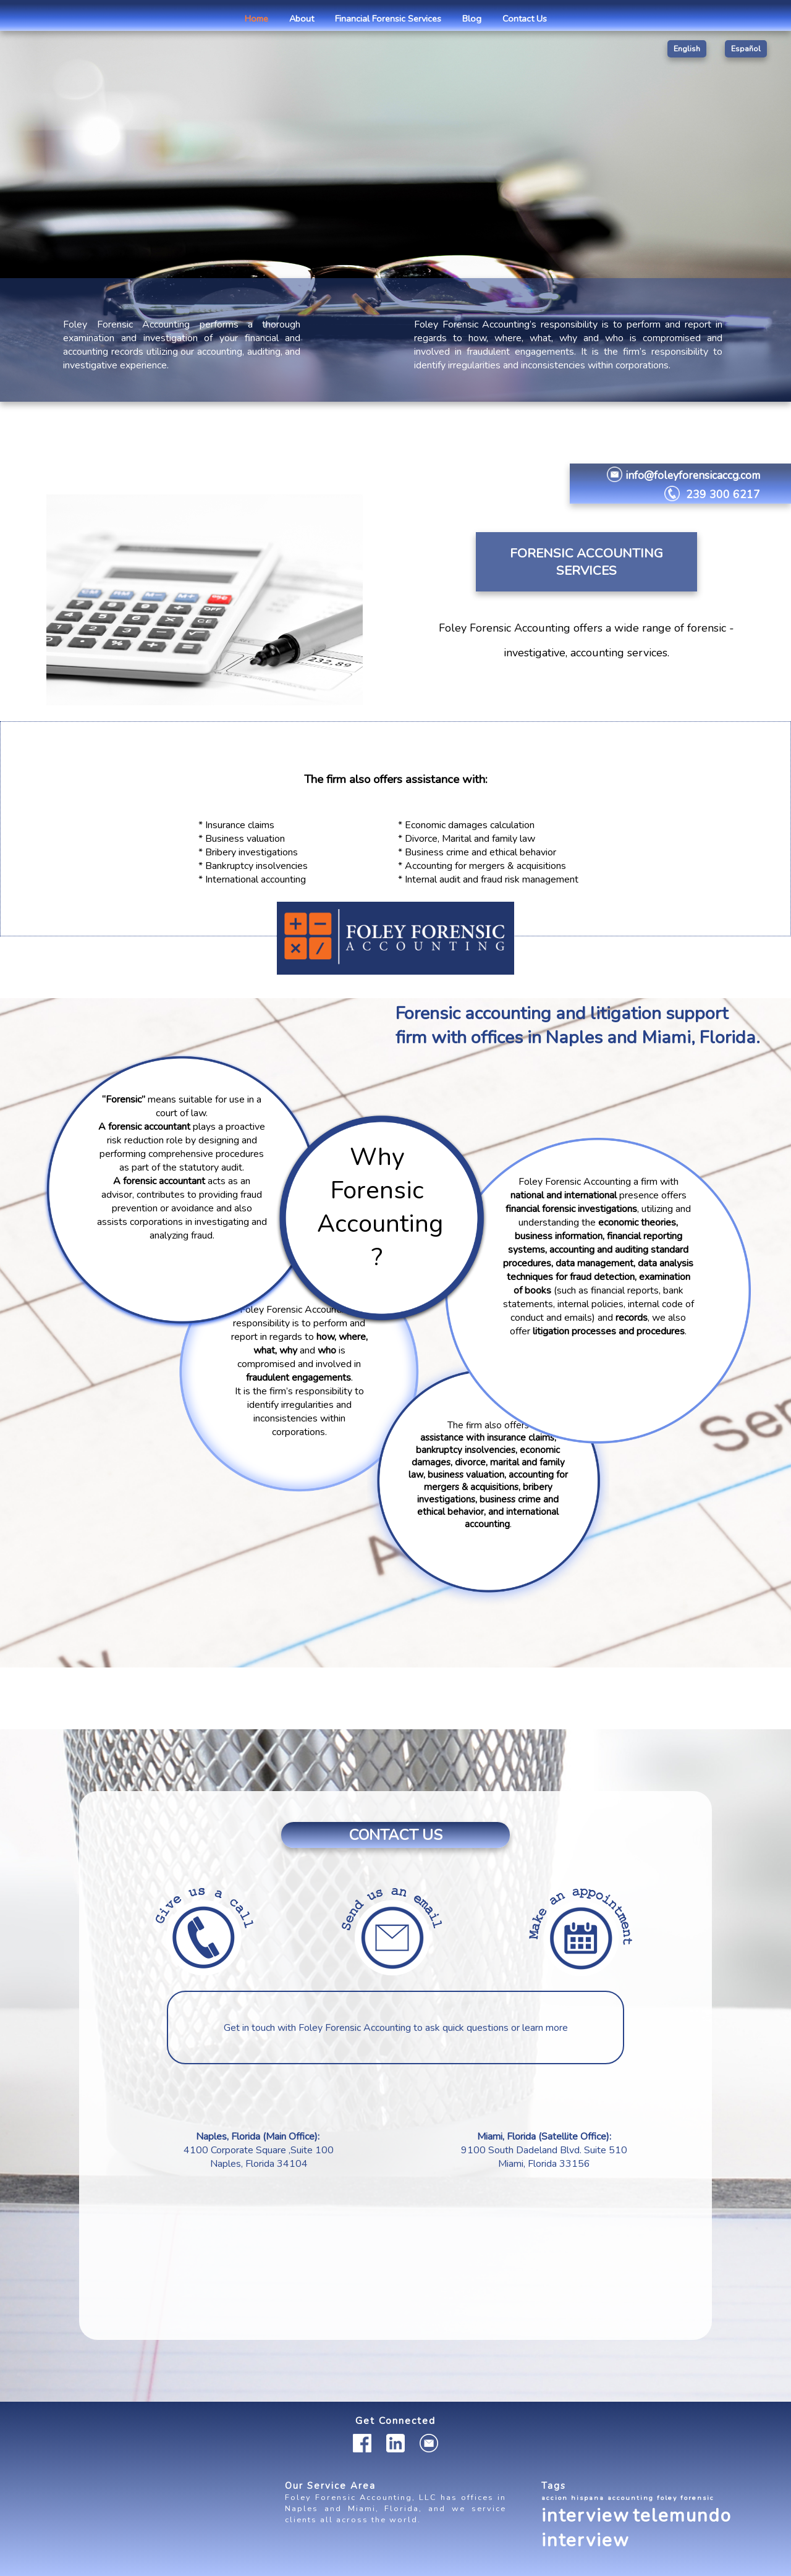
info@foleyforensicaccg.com (692, 475)
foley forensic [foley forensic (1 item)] (685, 2497)
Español (746, 48)
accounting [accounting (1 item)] (630, 2497)
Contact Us (524, 18)
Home (256, 18)
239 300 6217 (723, 494)
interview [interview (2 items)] (585, 2515)
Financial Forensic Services (388, 18)
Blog (471, 18)
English (687, 48)
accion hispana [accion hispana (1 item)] (572, 2497)
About (301, 18)
